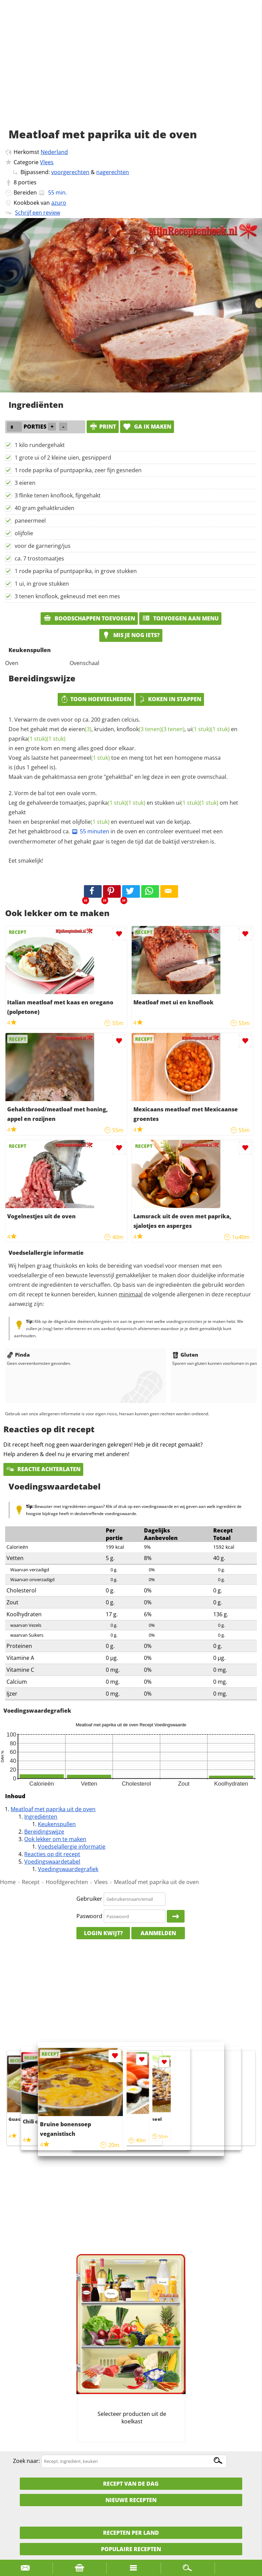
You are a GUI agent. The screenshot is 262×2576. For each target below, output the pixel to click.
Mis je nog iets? (131, 635)
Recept (31, 1882)
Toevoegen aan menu (180, 618)
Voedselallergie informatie (71, 1846)
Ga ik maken (147, 426)
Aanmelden (158, 1933)
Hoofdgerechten (67, 1882)
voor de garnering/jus (43, 546)
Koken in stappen (169, 699)
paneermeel (30, 520)
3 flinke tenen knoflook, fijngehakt (58, 495)
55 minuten (90, 831)
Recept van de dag (131, 2483)
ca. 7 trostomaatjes (39, 558)
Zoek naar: (26, 2461)
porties (27, 182)
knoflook (139, 729)
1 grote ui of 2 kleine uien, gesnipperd (63, 457)
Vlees (47, 162)
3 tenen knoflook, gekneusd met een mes (67, 596)
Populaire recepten (131, 2549)
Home (8, 1882)
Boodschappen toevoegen (89, 618)
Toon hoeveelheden (95, 699)
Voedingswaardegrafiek (68, 1869)
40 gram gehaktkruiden (44, 508)
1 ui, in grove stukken (42, 583)
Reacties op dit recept (52, 1854)
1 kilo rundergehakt (40, 445)
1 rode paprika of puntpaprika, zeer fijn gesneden (78, 470)
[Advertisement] (131, 71)
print (102, 426)
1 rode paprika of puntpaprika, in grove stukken (76, 571)
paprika (28, 738)
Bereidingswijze (44, 1831)
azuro (58, 202)
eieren (80, 729)
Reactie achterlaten (43, 1469)
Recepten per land (131, 2532)
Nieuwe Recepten (131, 2500)
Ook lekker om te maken (55, 1839)
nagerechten (112, 172)
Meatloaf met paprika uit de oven (53, 1809)
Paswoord (89, 1916)
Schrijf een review (37, 212)
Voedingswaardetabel (52, 1861)
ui (199, 729)
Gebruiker (89, 1898)
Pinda (18, 1354)
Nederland (54, 152)
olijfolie (24, 533)
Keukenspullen (57, 1824)
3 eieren (25, 483)
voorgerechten (70, 172)
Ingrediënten (40, 1816)
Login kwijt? (103, 1933)
